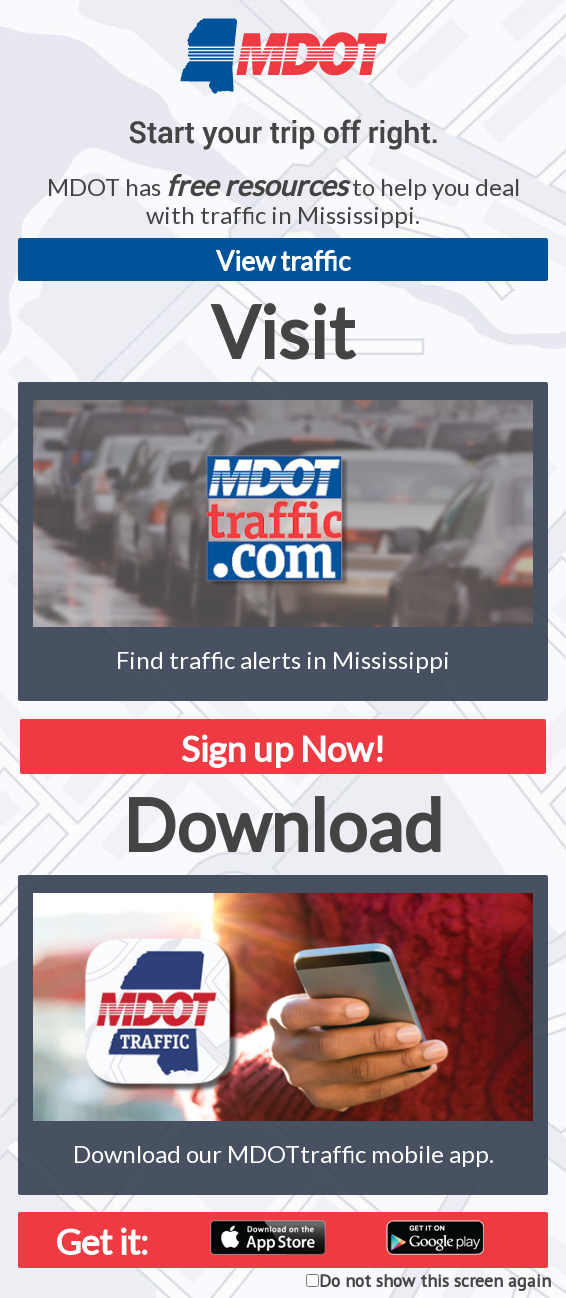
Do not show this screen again (435, 1280)
